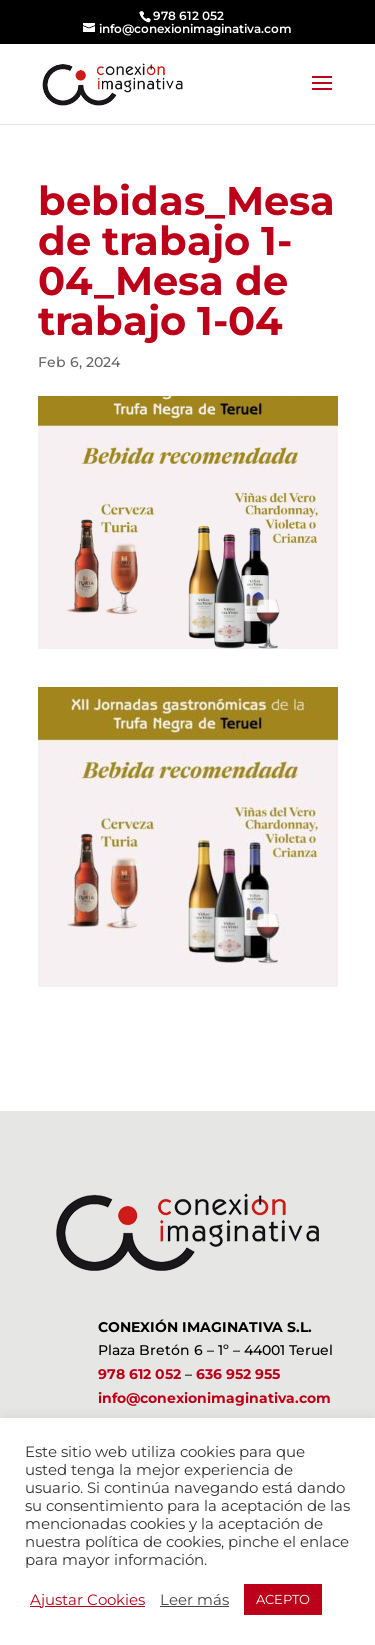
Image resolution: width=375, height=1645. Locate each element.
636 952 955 (238, 1374)
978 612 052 (139, 1374)
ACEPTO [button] (283, 1599)
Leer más (194, 1600)
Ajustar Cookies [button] (87, 1600)
